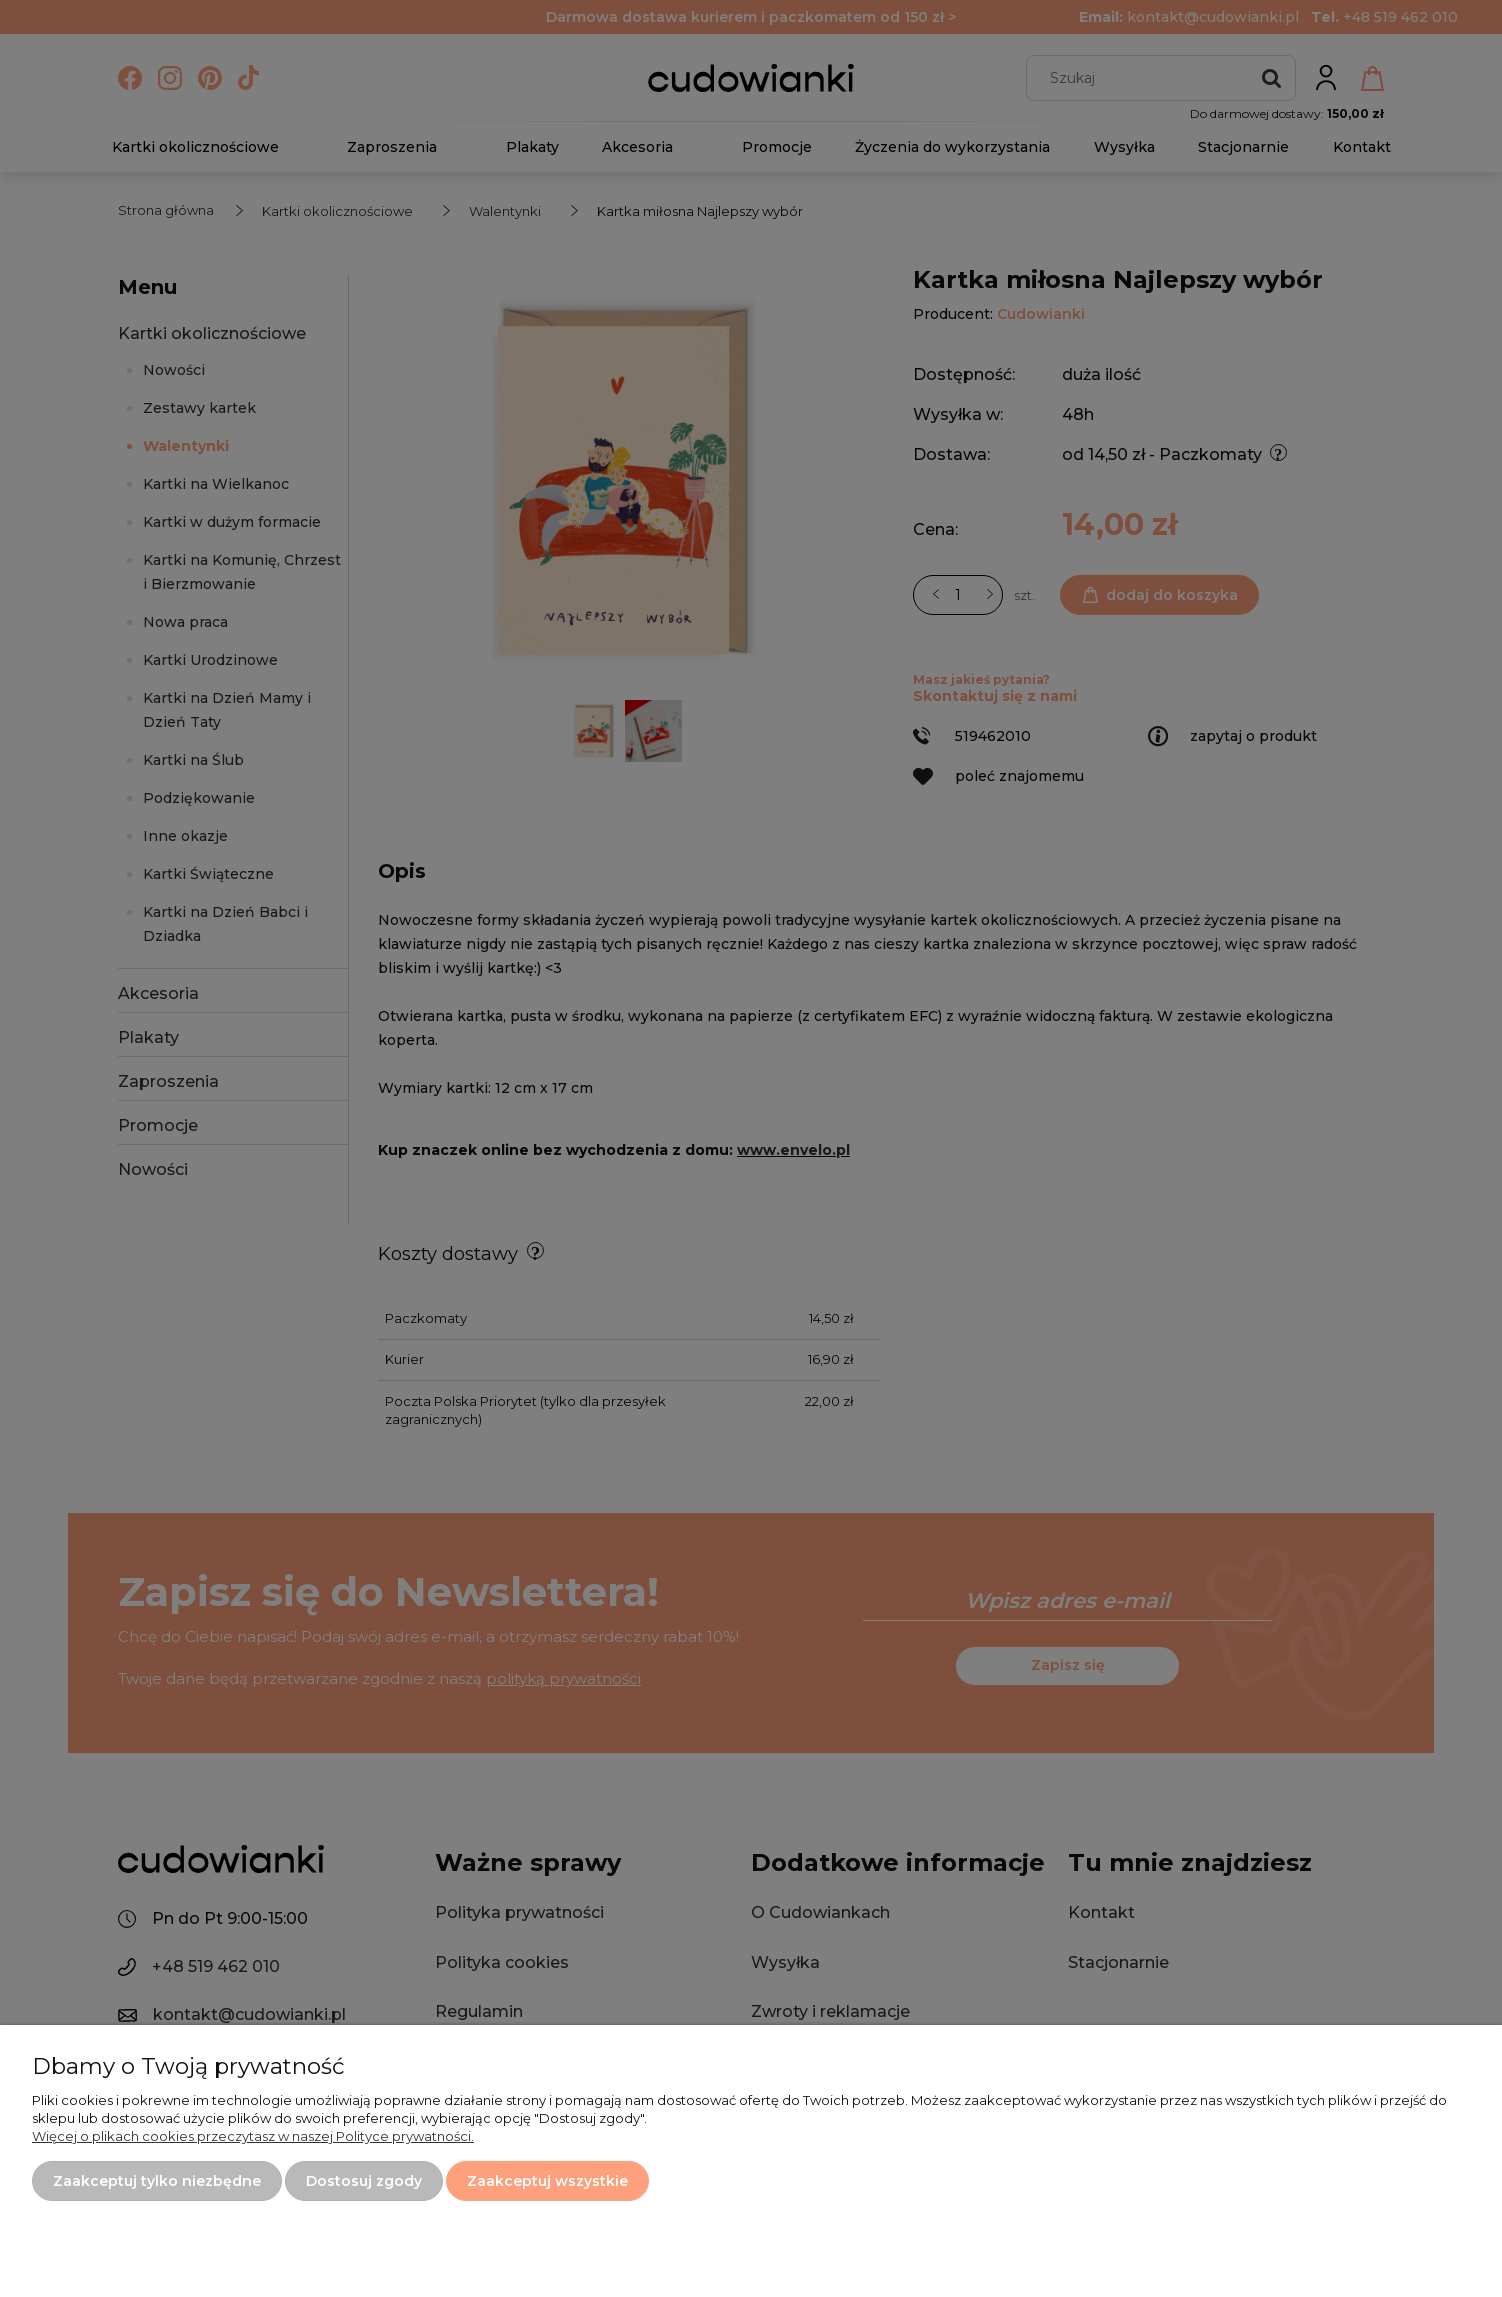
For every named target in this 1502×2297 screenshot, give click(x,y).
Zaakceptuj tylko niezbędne (157, 2181)
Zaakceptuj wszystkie (547, 2181)
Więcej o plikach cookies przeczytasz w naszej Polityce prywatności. (253, 2136)
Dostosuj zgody (364, 2181)
